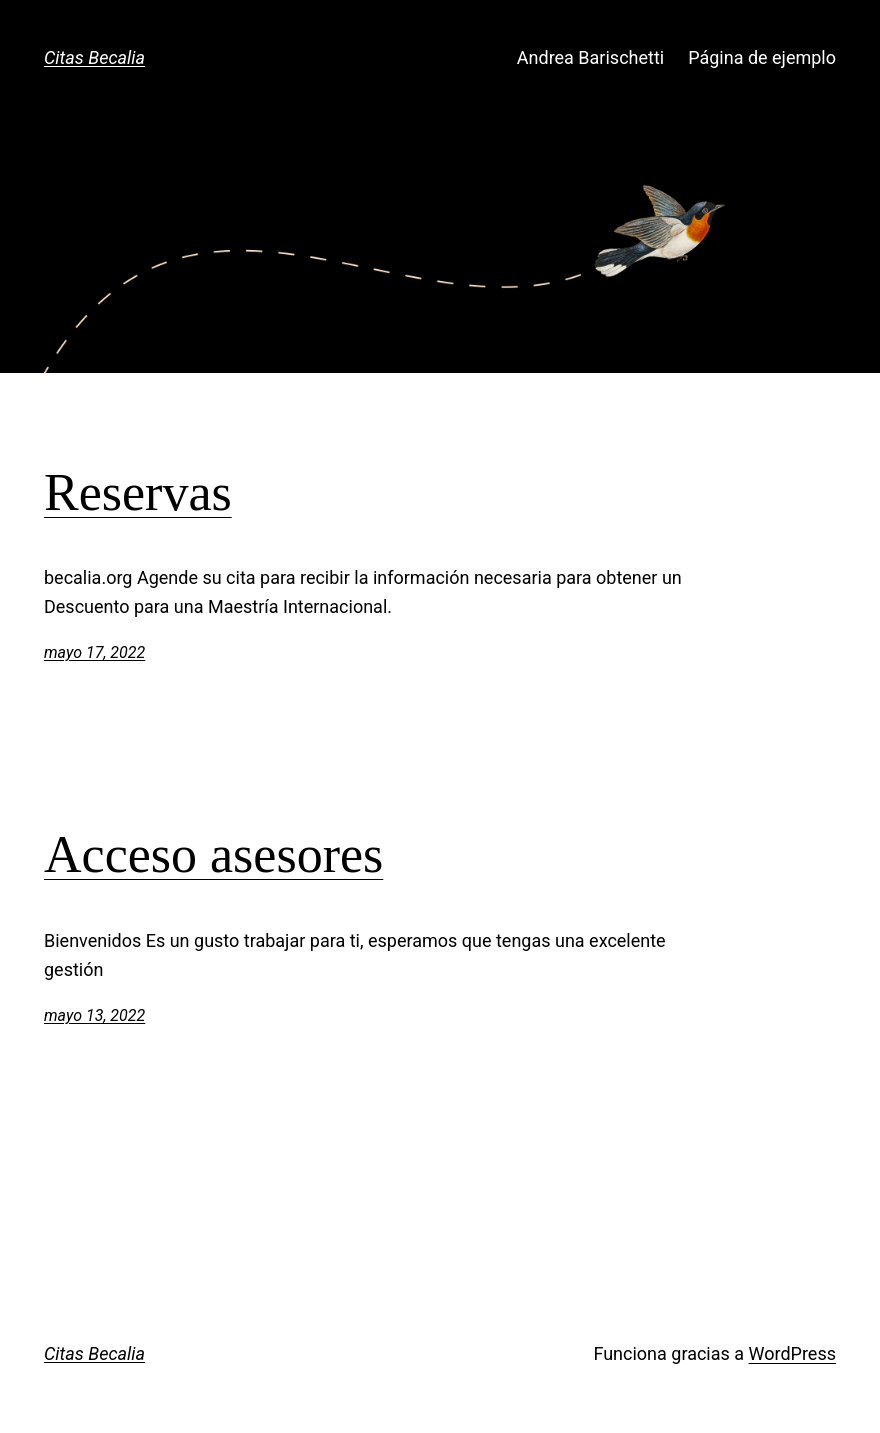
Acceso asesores (213, 854)
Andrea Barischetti (590, 57)
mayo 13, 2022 (94, 1015)
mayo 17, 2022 (94, 652)
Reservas (138, 492)
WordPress (792, 1353)
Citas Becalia (94, 57)
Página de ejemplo (762, 57)
